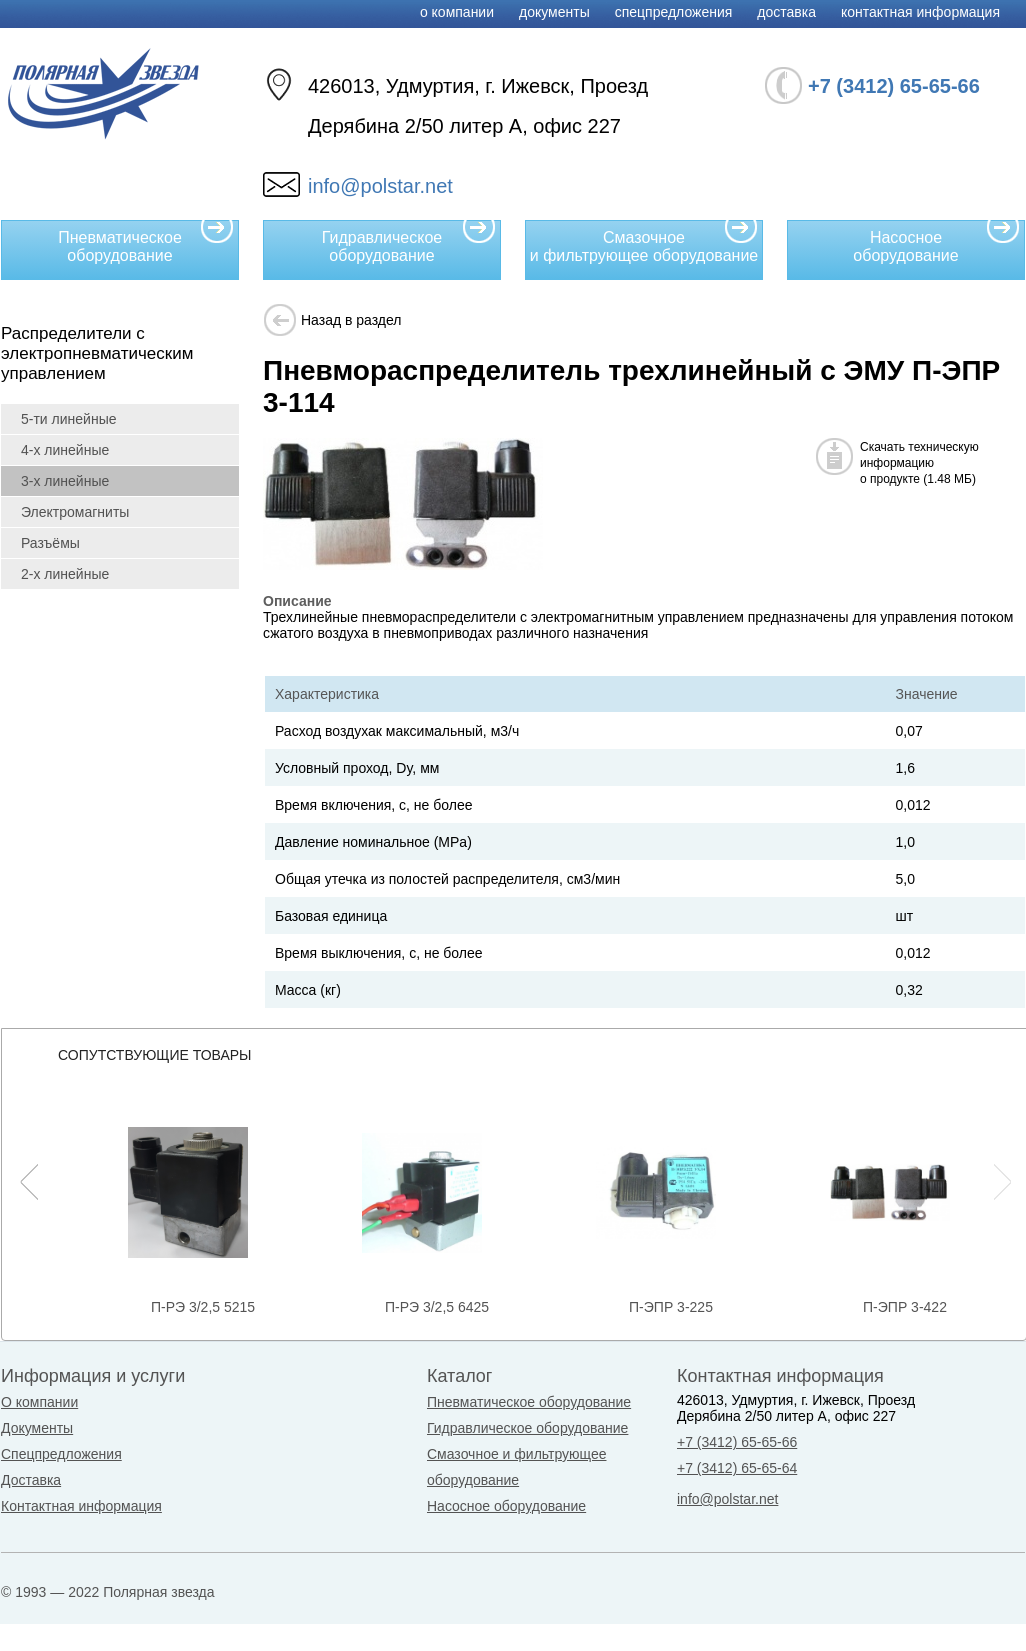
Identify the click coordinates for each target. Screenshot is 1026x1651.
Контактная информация (920, 12)
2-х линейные (65, 574)
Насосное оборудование (936, 242)
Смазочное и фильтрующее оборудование (644, 242)
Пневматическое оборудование (146, 242)
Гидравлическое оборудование (409, 242)
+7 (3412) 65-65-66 (737, 1442)
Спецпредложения (674, 12)
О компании (457, 12)
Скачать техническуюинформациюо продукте (919, 463)
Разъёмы (50, 543)
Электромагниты (75, 512)
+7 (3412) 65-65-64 (737, 1468)
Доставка (786, 12)
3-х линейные (65, 481)
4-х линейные (65, 450)
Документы (554, 12)
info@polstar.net (380, 186)
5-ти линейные (68, 419)
